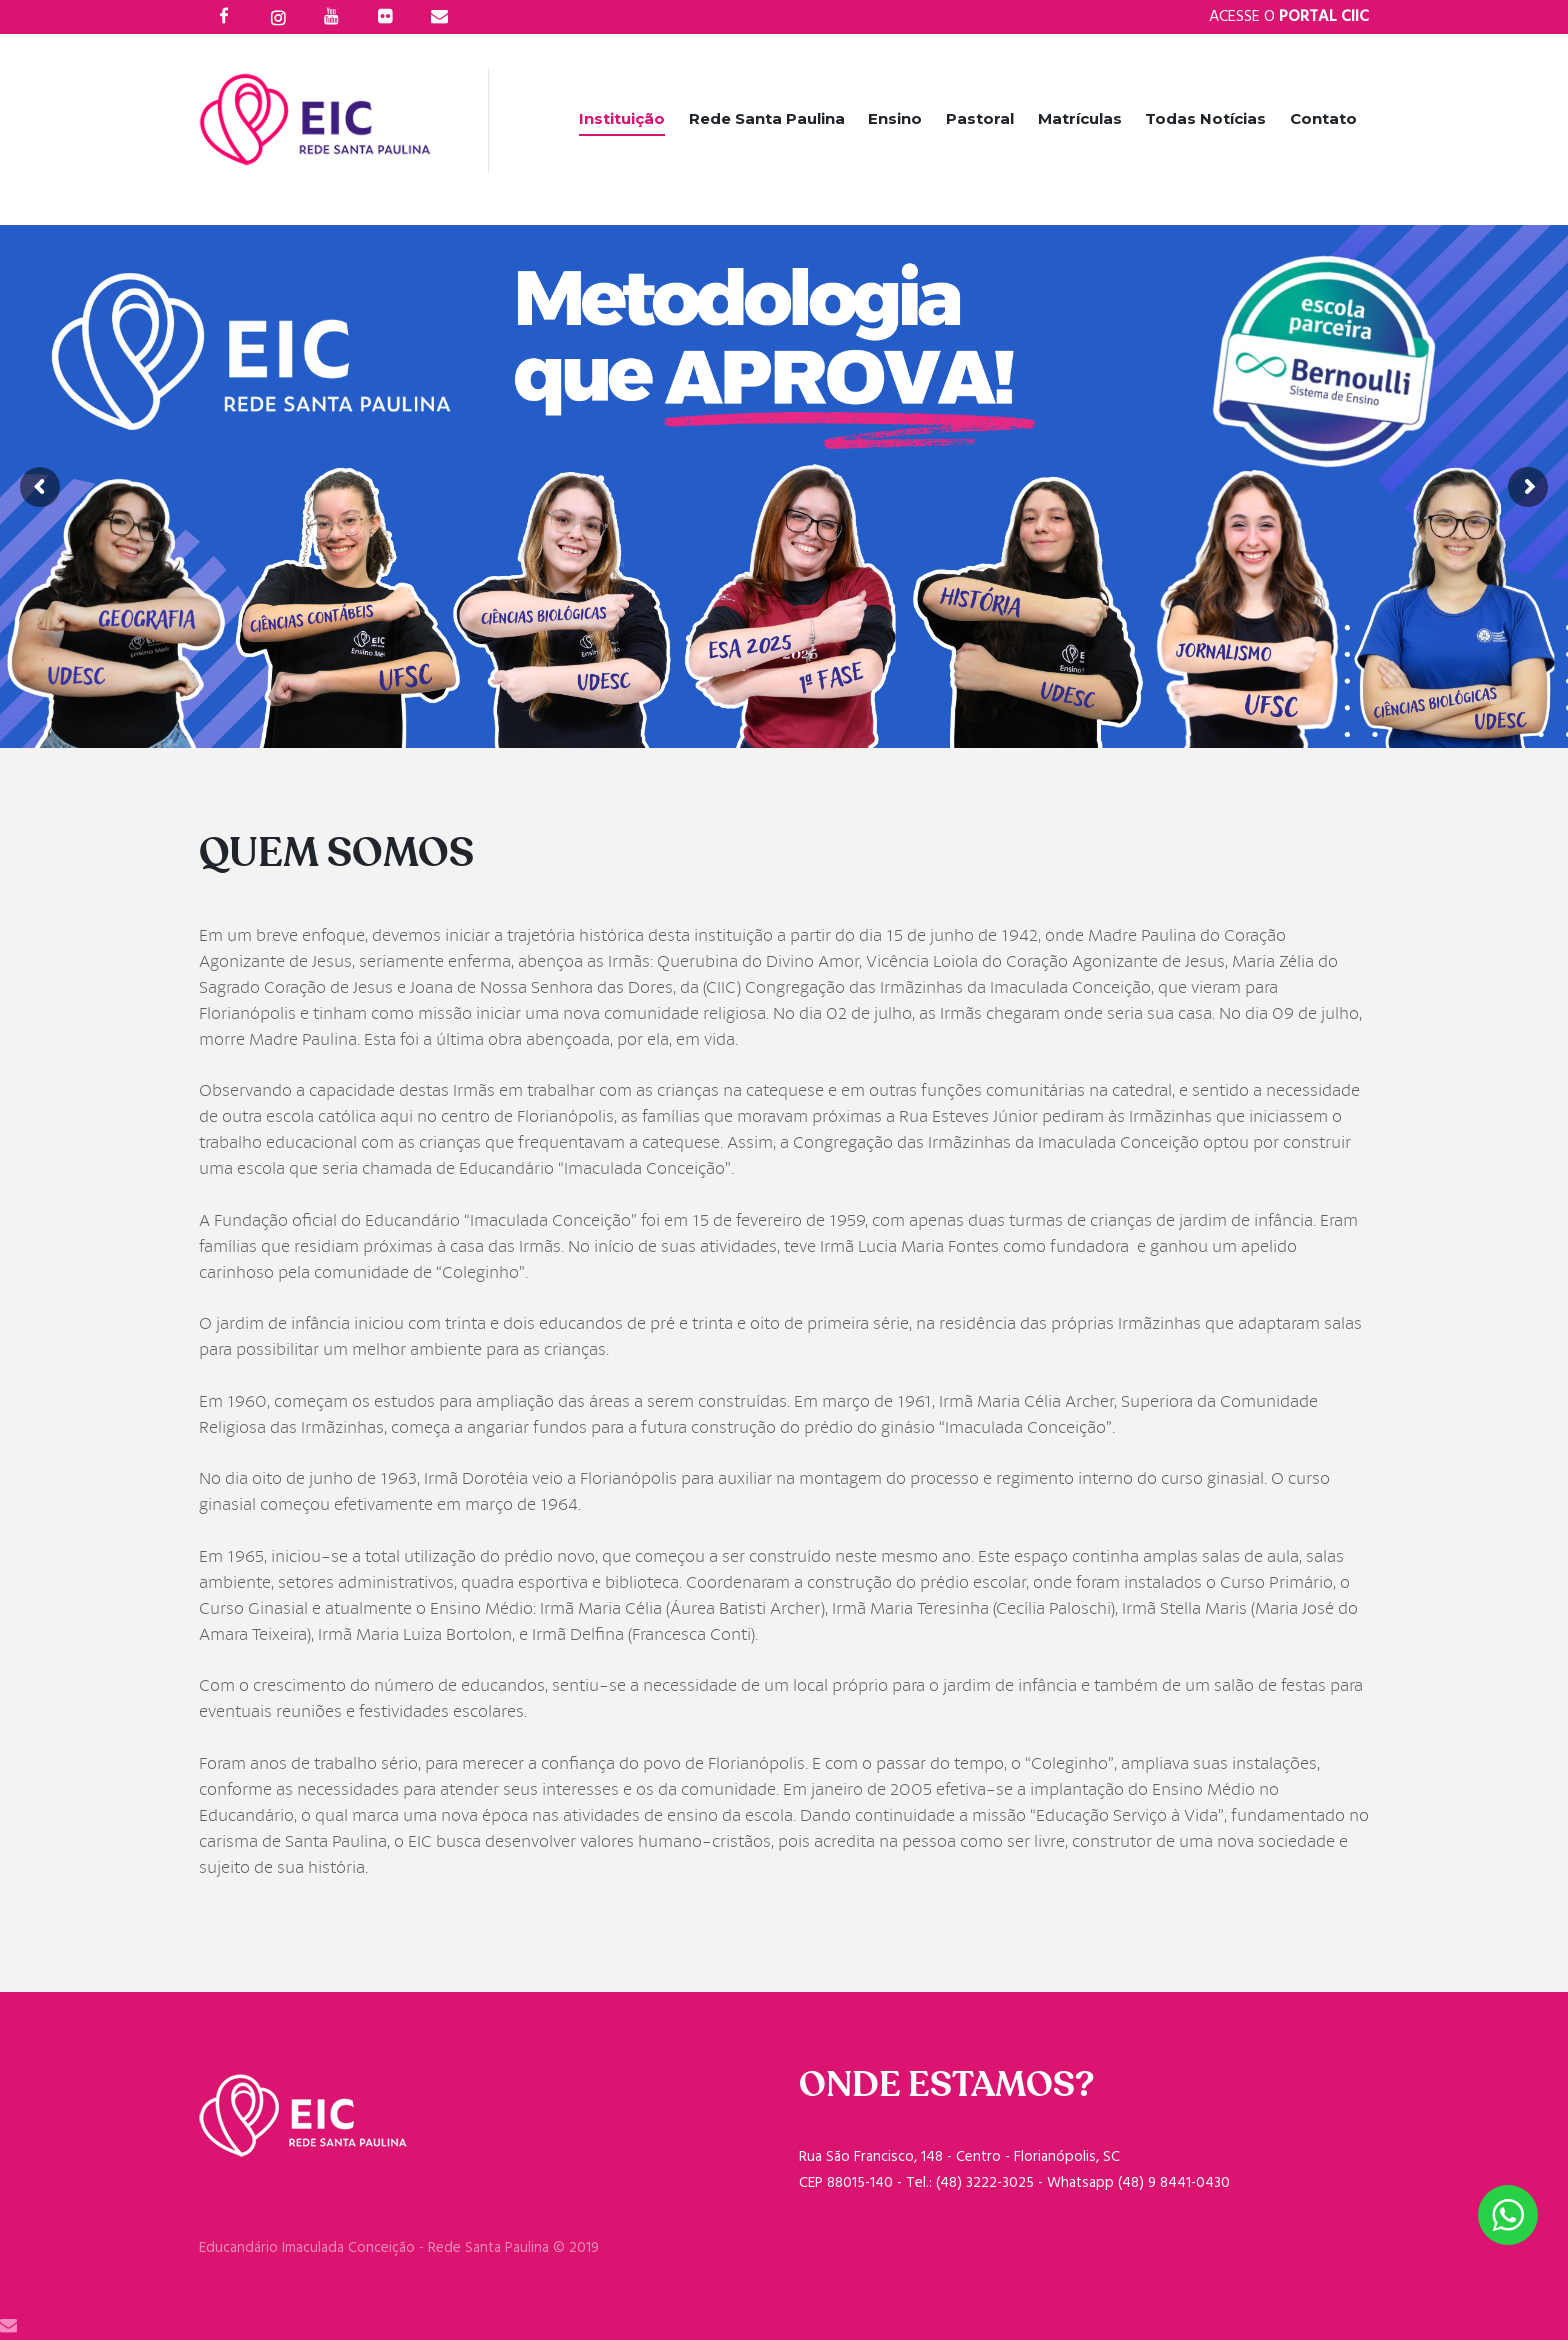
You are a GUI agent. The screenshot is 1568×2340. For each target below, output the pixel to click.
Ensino (895, 118)
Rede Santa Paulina (767, 118)
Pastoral (980, 118)
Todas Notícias (1205, 118)
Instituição (622, 118)
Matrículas (1080, 118)
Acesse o (1289, 17)
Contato (1323, 118)
